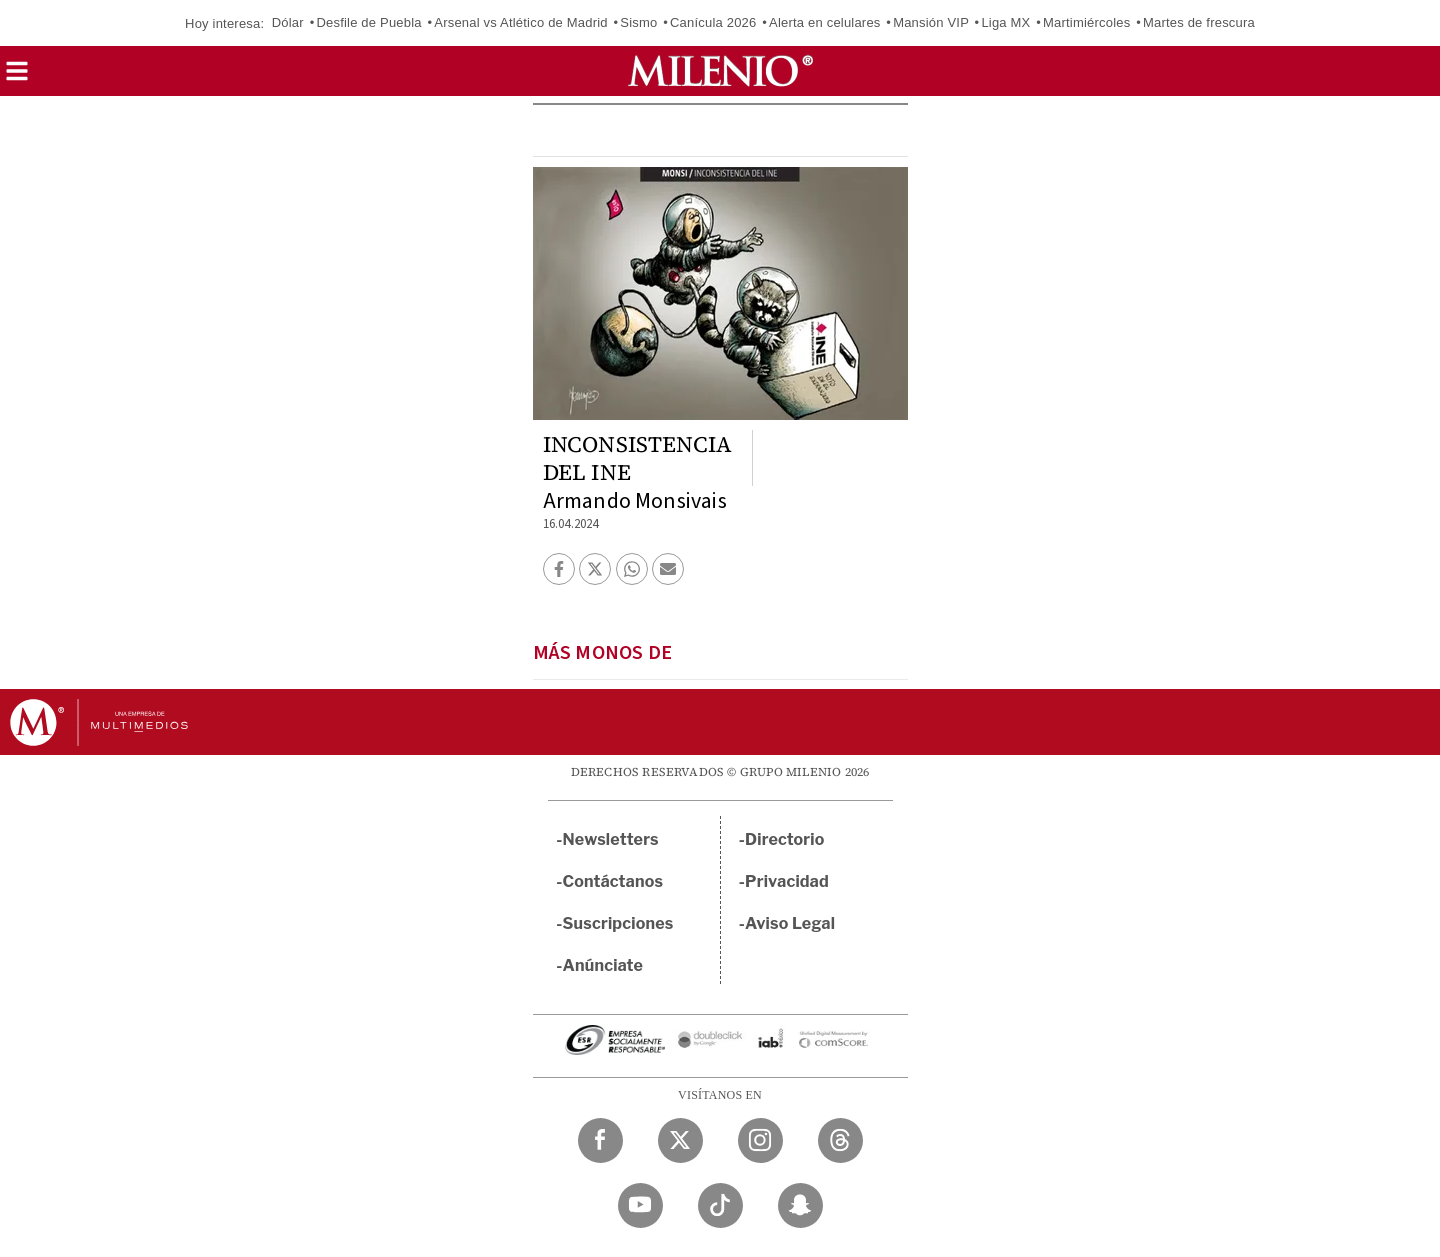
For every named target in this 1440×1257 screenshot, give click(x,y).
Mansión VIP (931, 22)
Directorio (785, 839)
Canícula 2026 (713, 22)
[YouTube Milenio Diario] (640, 1205)
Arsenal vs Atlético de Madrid (520, 22)
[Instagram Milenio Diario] (760, 1140)
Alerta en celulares (824, 22)
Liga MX (1005, 22)
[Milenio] (720, 71)
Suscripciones (618, 923)
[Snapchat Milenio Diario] (800, 1205)
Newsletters (611, 839)
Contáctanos (613, 881)
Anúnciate (603, 965)
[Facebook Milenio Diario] (600, 1140)
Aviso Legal (790, 923)
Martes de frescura (1199, 22)
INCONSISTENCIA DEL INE (638, 458)
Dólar (288, 22)
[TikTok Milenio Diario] (720, 1205)
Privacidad (787, 881)
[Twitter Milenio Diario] (680, 1140)
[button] (17, 77)
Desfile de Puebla (368, 22)
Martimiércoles (1086, 22)
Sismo (638, 22)
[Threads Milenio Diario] (840, 1140)
